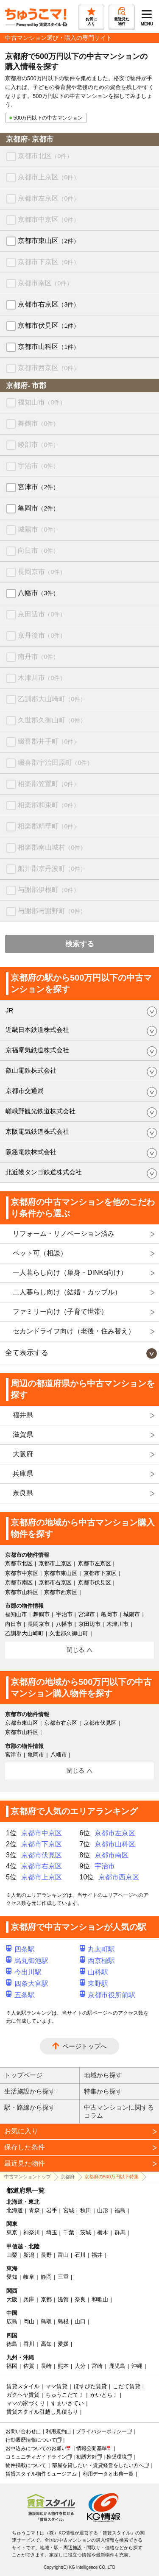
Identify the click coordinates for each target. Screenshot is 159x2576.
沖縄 (136, 2366)
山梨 (11, 2255)
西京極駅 (97, 1960)
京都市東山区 (48, 240)
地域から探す (103, 2075)
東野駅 (94, 1983)
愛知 (11, 2277)
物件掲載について (26, 2465)
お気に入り (21, 2131)
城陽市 (38, 529)
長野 (46, 2255)
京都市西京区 (48, 367)
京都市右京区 (48, 304)
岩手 (51, 2210)
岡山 (28, 2321)
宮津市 (38, 487)
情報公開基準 (91, 2448)
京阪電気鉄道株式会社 (37, 1131)
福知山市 (42, 402)
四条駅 (20, 1949)
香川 (28, 2344)
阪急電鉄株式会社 (31, 1151)
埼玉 (51, 2232)
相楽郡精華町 (48, 826)
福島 (120, 2210)
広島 (11, 2321)
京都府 (68, 2176)
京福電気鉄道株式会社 (37, 1050)
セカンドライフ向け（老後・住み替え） (74, 1331)
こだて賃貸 (126, 2386)
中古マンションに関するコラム (119, 2111)
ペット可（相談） (40, 1253)
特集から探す (103, 2091)
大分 (80, 2366)
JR (9, 1010)
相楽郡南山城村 (52, 847)
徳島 (11, 2344)
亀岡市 (38, 508)
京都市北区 (45, 155)
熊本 (63, 2366)
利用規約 (56, 2431)
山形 (102, 2210)
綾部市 (38, 444)
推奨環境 (116, 2457)
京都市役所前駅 (108, 1995)
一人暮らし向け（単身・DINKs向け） (70, 1272)
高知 (46, 2344)
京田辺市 (42, 614)
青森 (34, 2210)
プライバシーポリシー (101, 2431)
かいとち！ (104, 2395)
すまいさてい (67, 2403)
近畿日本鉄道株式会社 (37, 1029)
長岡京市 (42, 571)
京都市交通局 (25, 1090)
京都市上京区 (48, 177)
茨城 (85, 2232)
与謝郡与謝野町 (52, 910)
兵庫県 (23, 1473)
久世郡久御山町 (52, 720)
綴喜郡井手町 (48, 741)
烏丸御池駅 (27, 1960)
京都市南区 (45, 283)
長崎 (46, 2366)
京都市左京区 (48, 198)
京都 (46, 2299)
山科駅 (94, 1972)
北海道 (14, 2210)
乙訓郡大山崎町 (52, 699)
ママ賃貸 (56, 2386)
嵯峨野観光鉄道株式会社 (40, 1111)
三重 (63, 2277)
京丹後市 (42, 635)
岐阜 (28, 2277)
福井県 (23, 1415)
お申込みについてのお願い (36, 2448)
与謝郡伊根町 (48, 889)
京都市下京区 (48, 261)
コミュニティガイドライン (36, 2457)
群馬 (120, 2232)
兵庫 (28, 2299)
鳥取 (46, 2321)
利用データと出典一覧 (108, 2474)
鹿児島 (117, 2366)
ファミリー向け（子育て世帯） (60, 1311)
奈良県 (23, 1493)
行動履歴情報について (31, 2440)
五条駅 (20, 1995)
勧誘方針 (86, 2457)
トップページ (23, 2075)
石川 (80, 2255)
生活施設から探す (29, 2091)
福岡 (11, 2366)
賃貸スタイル (22, 2386)
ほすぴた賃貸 (90, 2386)
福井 (97, 2255)
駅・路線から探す (29, 2107)
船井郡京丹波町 (52, 868)
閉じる (75, 1649)
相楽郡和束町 (48, 804)
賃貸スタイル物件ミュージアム (41, 2474)
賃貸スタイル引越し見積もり (42, 2412)
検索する (79, 944)
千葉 (68, 2232)
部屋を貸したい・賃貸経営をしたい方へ (98, 2465)
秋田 (85, 2210)
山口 (80, 2321)
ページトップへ (84, 2046)
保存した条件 (24, 2147)
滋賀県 (23, 1434)
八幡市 (38, 593)
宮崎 (97, 2366)
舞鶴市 (38, 423)
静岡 (46, 2277)
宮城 (68, 2210)
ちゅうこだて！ (64, 2395)
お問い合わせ (21, 2431)
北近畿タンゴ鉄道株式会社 (44, 1172)
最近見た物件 (24, 2163)
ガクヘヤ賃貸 (22, 2395)
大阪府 (23, 1454)
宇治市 (38, 465)
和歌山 (100, 2299)
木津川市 (42, 677)
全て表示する (26, 1353)
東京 (11, 2232)
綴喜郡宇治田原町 (55, 762)
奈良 (80, 2299)
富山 (63, 2255)
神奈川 (31, 2232)
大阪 (11, 2299)
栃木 (102, 2232)
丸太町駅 (97, 1949)
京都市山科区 (48, 346)
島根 (63, 2321)
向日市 (38, 550)
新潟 (28, 2255)
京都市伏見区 (48, 325)
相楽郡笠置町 (48, 783)
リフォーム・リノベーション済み (63, 1233)
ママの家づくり (25, 2403)
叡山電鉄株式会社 (31, 1070)
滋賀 (63, 2299)
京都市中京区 (48, 219)
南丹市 (38, 656)
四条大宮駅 (27, 1983)
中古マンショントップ (27, 2176)
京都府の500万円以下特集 (111, 2176)
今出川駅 (24, 1972)
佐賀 (28, 2366)
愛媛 (63, 2344)
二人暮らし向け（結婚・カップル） (67, 1292)
